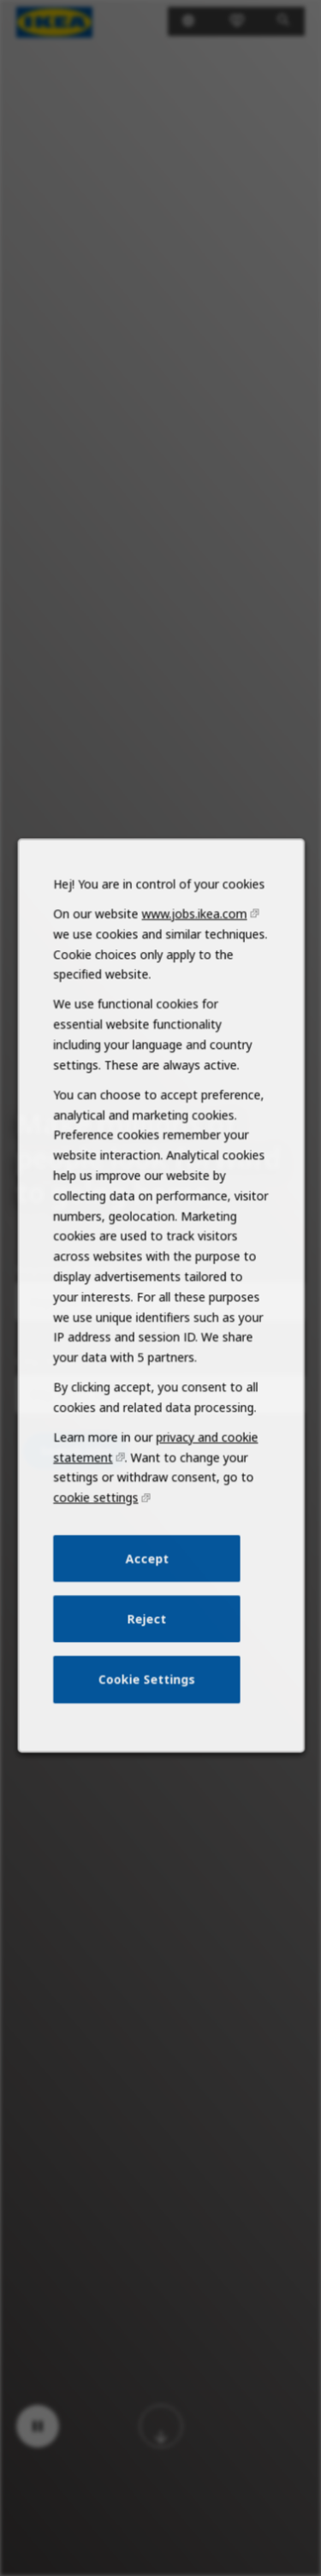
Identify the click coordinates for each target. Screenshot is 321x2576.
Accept (146, 1588)
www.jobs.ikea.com (192, 972)
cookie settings (98, 1530)
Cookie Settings (147, 1702)
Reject (147, 1645)
